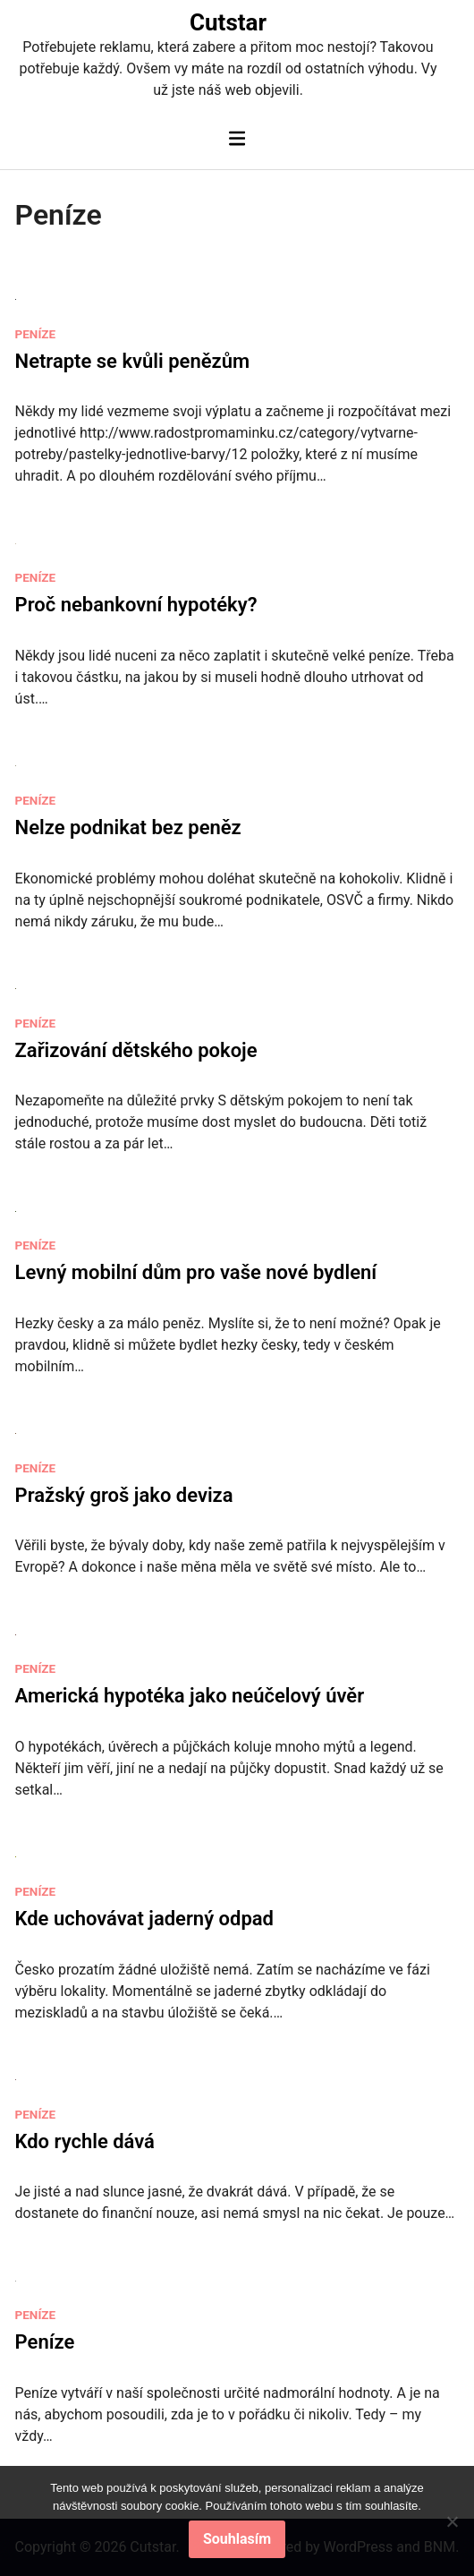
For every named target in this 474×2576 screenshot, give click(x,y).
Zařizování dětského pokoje (136, 1050)
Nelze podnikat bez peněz (128, 827)
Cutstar (228, 22)
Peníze (35, 334)
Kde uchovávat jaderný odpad (144, 1918)
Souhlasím (237, 2538)
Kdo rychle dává (85, 2141)
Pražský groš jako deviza (124, 1495)
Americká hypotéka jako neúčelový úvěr (190, 1696)
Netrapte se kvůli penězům (132, 361)
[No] (452, 2521)
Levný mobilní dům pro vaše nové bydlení (196, 1272)
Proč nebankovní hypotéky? (136, 604)
